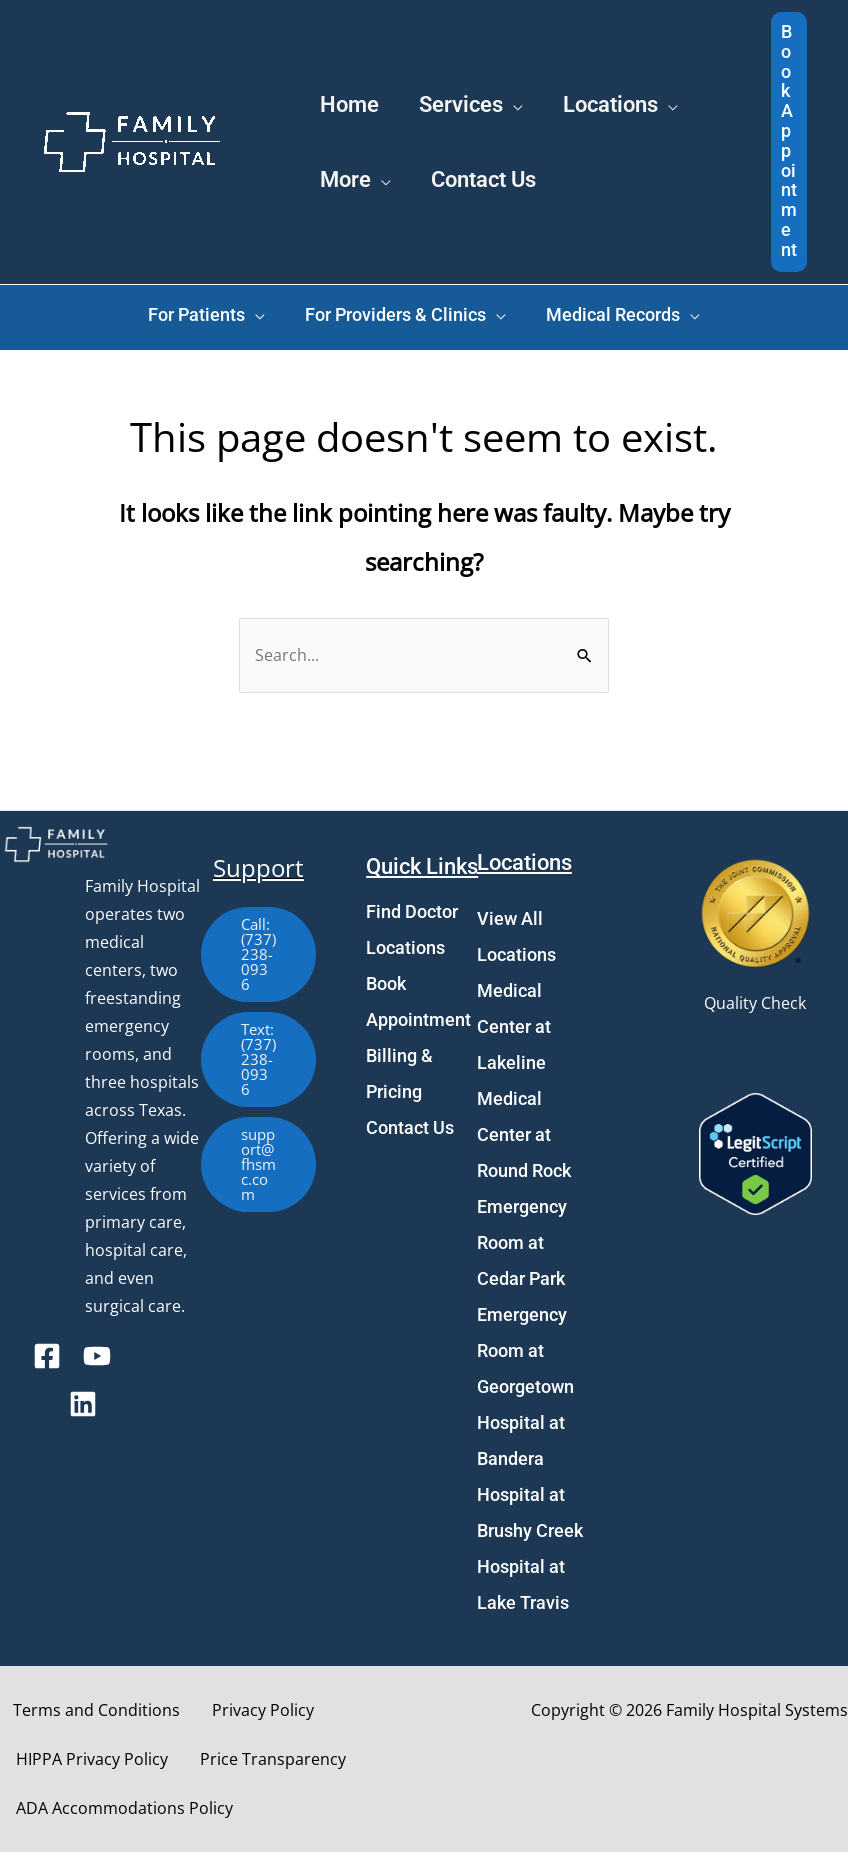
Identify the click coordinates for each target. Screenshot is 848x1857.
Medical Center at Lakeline (514, 1031)
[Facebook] (47, 1361)
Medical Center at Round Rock (524, 1139)
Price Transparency (249, 1764)
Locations (405, 952)
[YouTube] (97, 1361)
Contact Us (410, 1132)
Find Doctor (412, 916)
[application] (537, 59)
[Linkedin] (83, 1409)
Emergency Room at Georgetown (525, 1355)
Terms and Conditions (83, 1715)
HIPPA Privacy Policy (84, 1764)
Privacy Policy (234, 1715)
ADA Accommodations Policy (116, 1813)
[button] (789, 142)
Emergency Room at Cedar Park (522, 1247)
